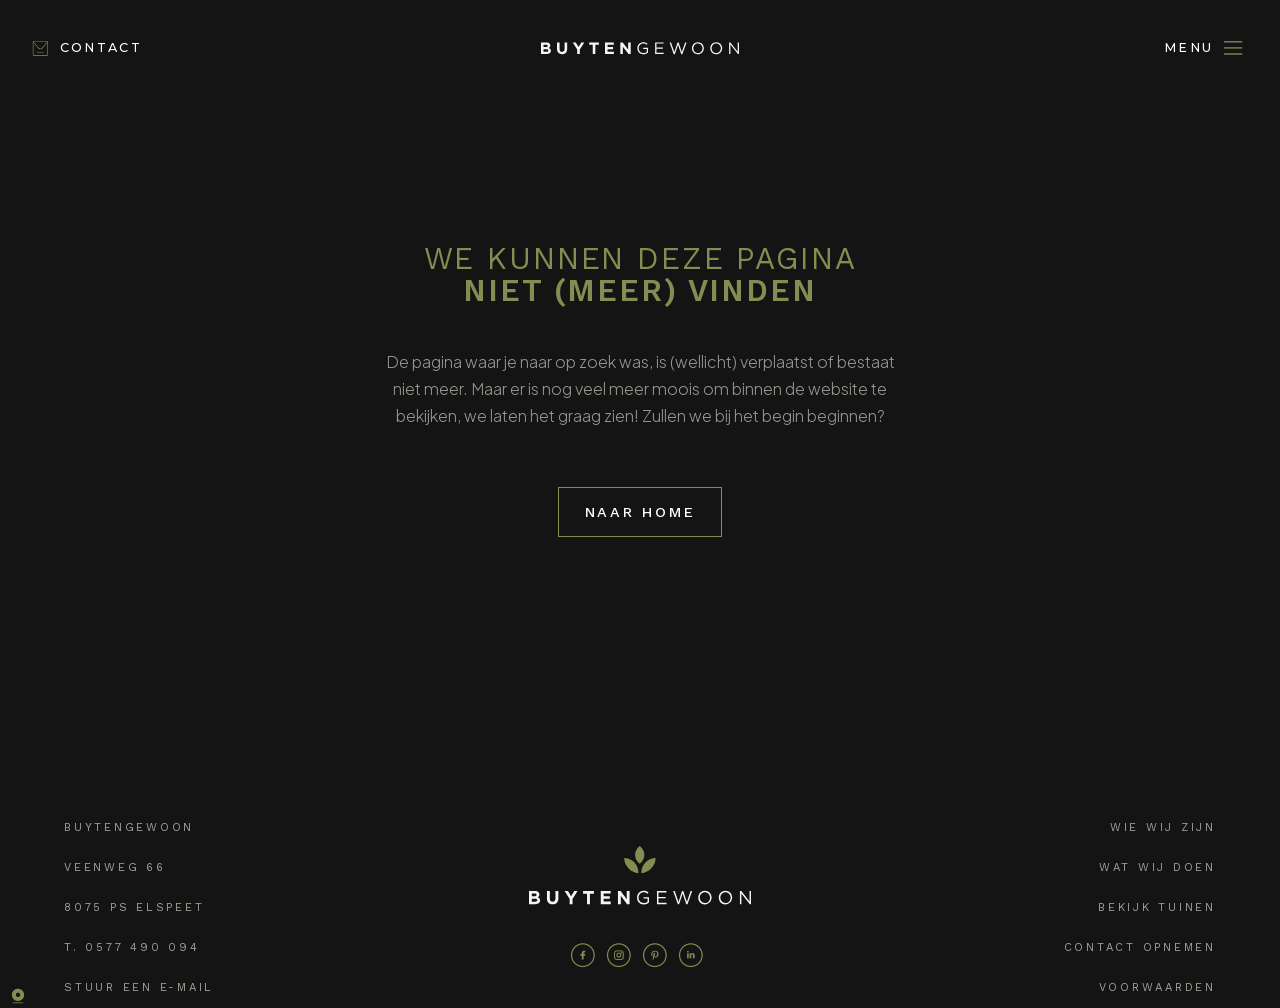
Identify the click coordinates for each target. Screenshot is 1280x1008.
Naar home (640, 511)
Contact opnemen (1140, 945)
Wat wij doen (1157, 865)
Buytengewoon (129, 825)
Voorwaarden (1157, 985)
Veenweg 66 (115, 865)
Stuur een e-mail (139, 985)
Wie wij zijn (1163, 825)
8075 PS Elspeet (134, 905)
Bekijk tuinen (1157, 905)
